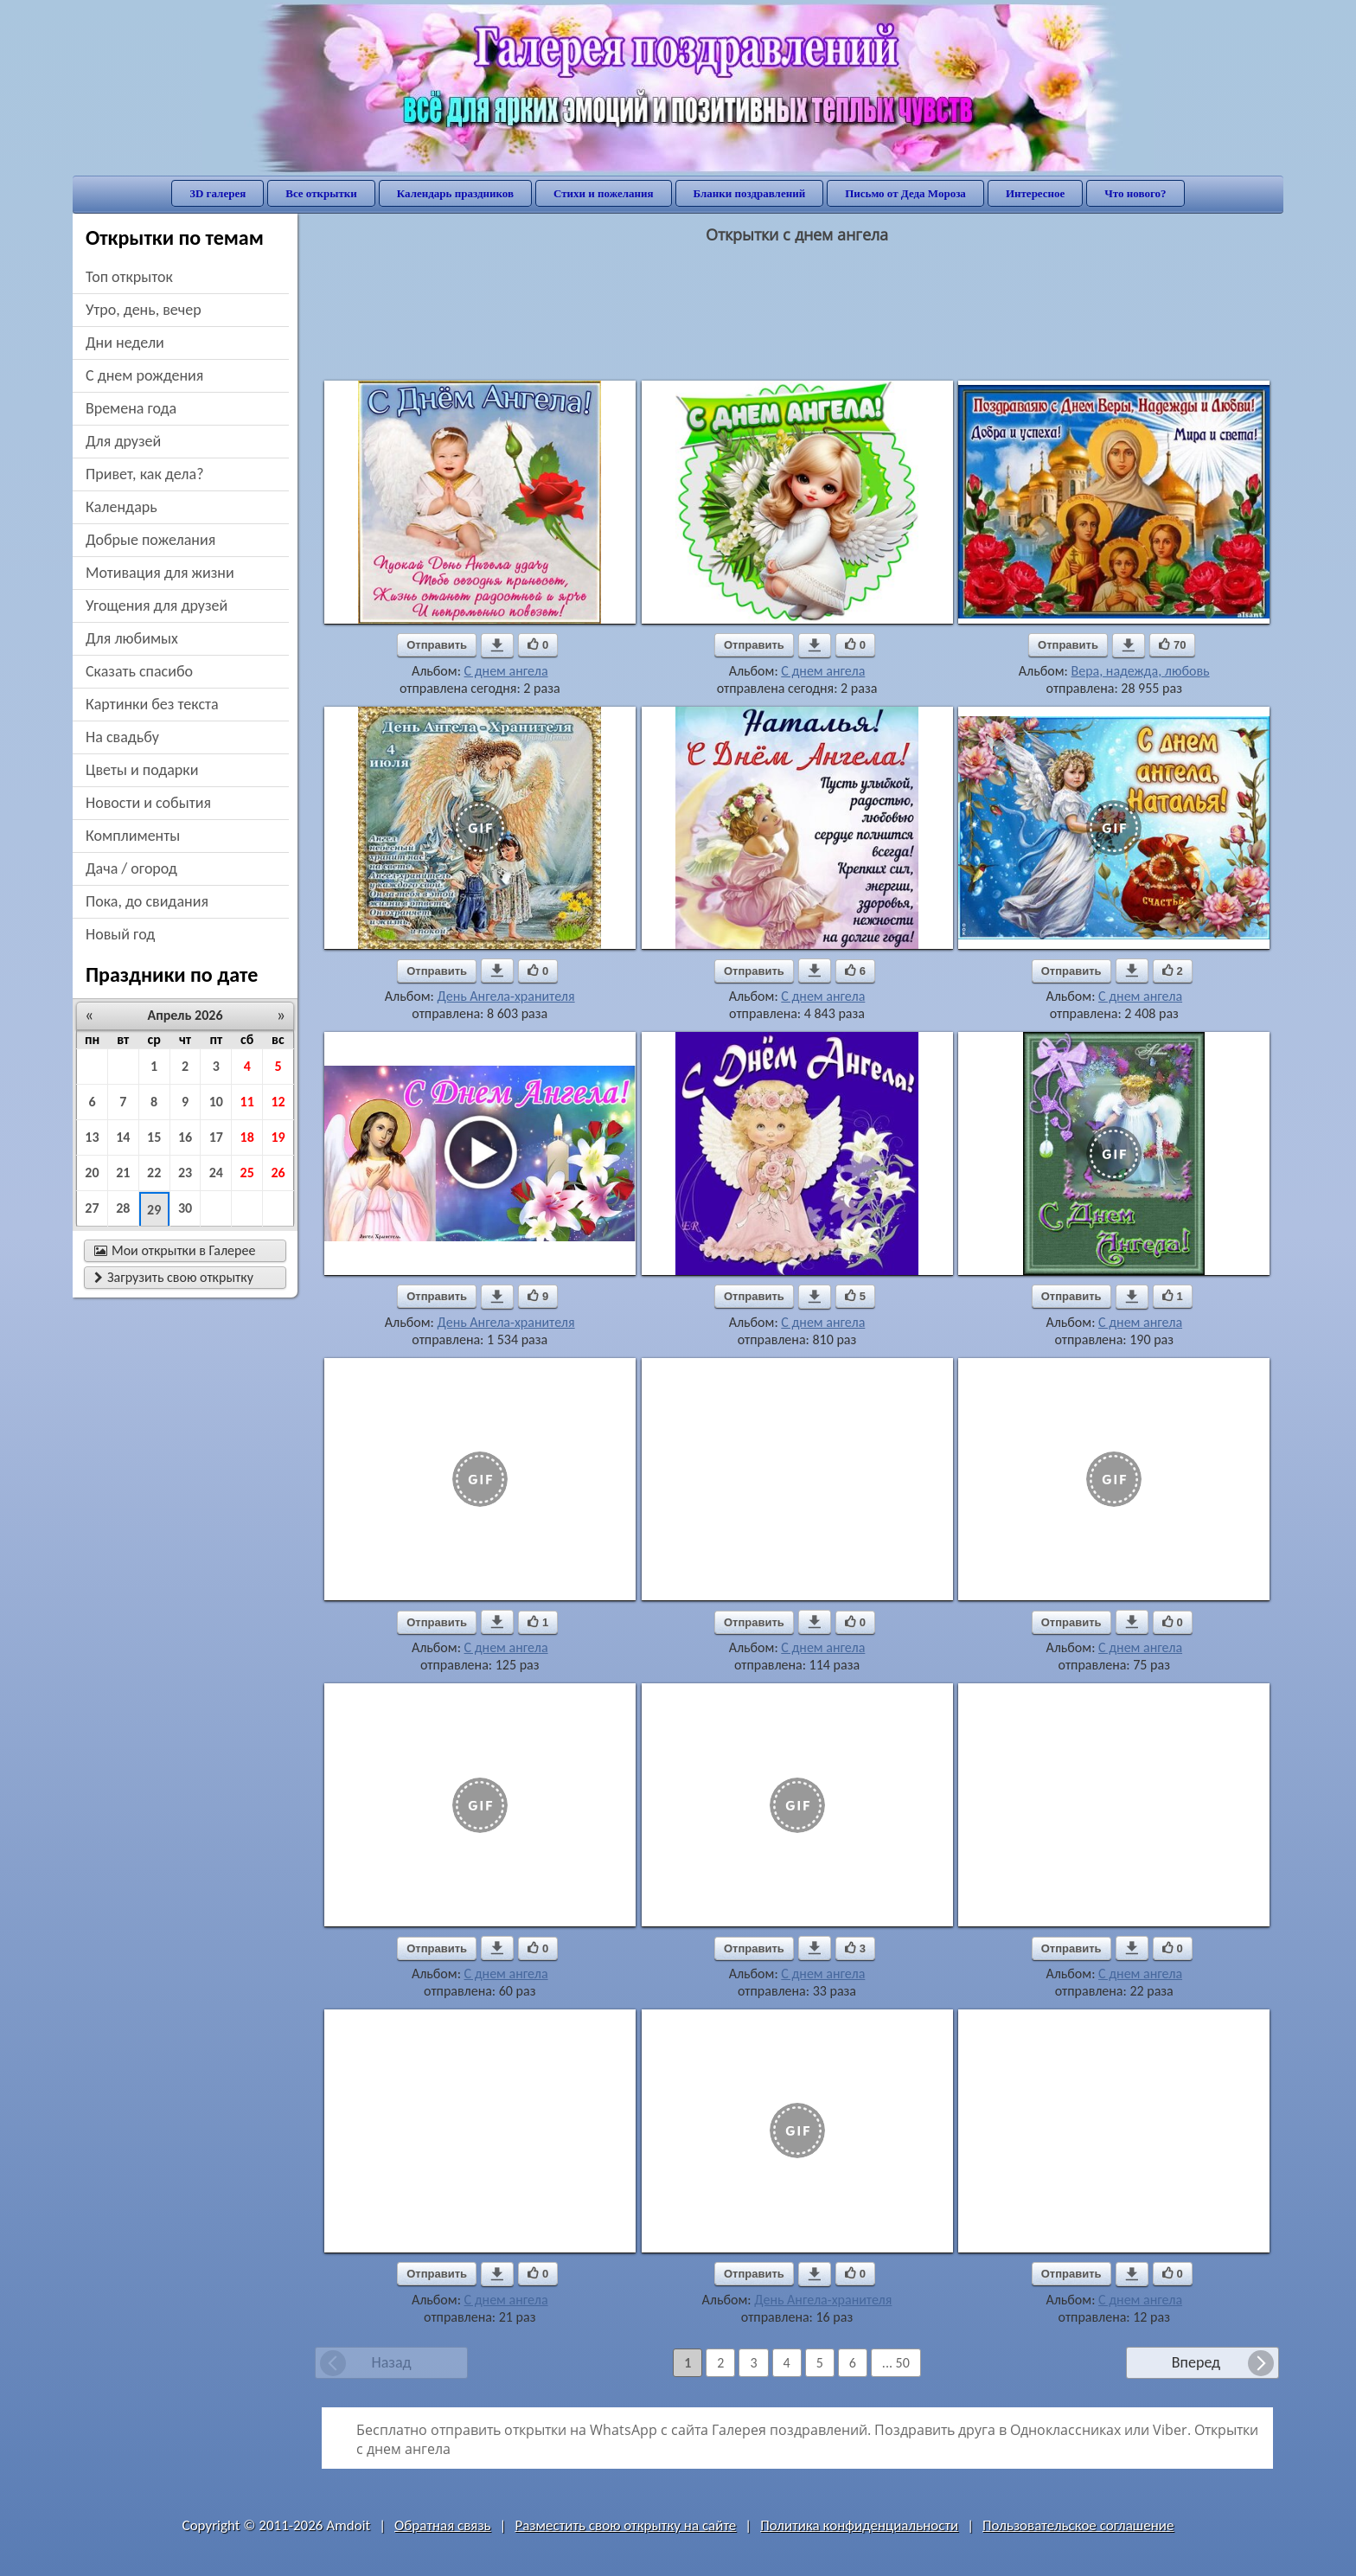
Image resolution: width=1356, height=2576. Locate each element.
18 (247, 1137)
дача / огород (131, 868)
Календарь (121, 506)
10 (216, 1101)
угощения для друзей (156, 605)
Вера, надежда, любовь (1140, 671)
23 (185, 1172)
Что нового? (1135, 193)
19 (278, 1137)
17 (216, 1137)
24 (216, 1172)
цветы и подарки (142, 769)
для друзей (123, 441)
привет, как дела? (145, 474)
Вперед (1196, 2362)
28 (123, 1208)
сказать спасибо (139, 671)
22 (154, 1172)
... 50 (896, 2363)
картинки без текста (152, 704)
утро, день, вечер (143, 309)
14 (123, 1137)
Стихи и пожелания (603, 193)
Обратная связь (442, 2525)
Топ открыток (129, 276)
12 (278, 1101)
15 (154, 1137)
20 (92, 1172)
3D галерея (217, 193)
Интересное (1035, 193)
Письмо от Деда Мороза (905, 193)
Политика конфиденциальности (859, 2525)
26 (278, 1172)
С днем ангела (506, 671)
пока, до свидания (147, 901)
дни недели (125, 342)
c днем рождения (144, 375)
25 (247, 1172)
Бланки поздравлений (750, 193)
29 (154, 1209)
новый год (120, 934)
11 (247, 1101)
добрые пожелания (150, 539)
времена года (131, 408)
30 (185, 1208)
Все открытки (321, 193)
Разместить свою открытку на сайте (625, 2525)
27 (92, 1208)
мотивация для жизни (160, 572)
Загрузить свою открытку (173, 1277)
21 (123, 1172)
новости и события (148, 802)
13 (92, 1137)
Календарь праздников (455, 193)
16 (185, 1137)
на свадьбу (122, 737)
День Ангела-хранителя (505, 996)
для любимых (132, 638)
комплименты (133, 835)
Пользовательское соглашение (1078, 2525)
